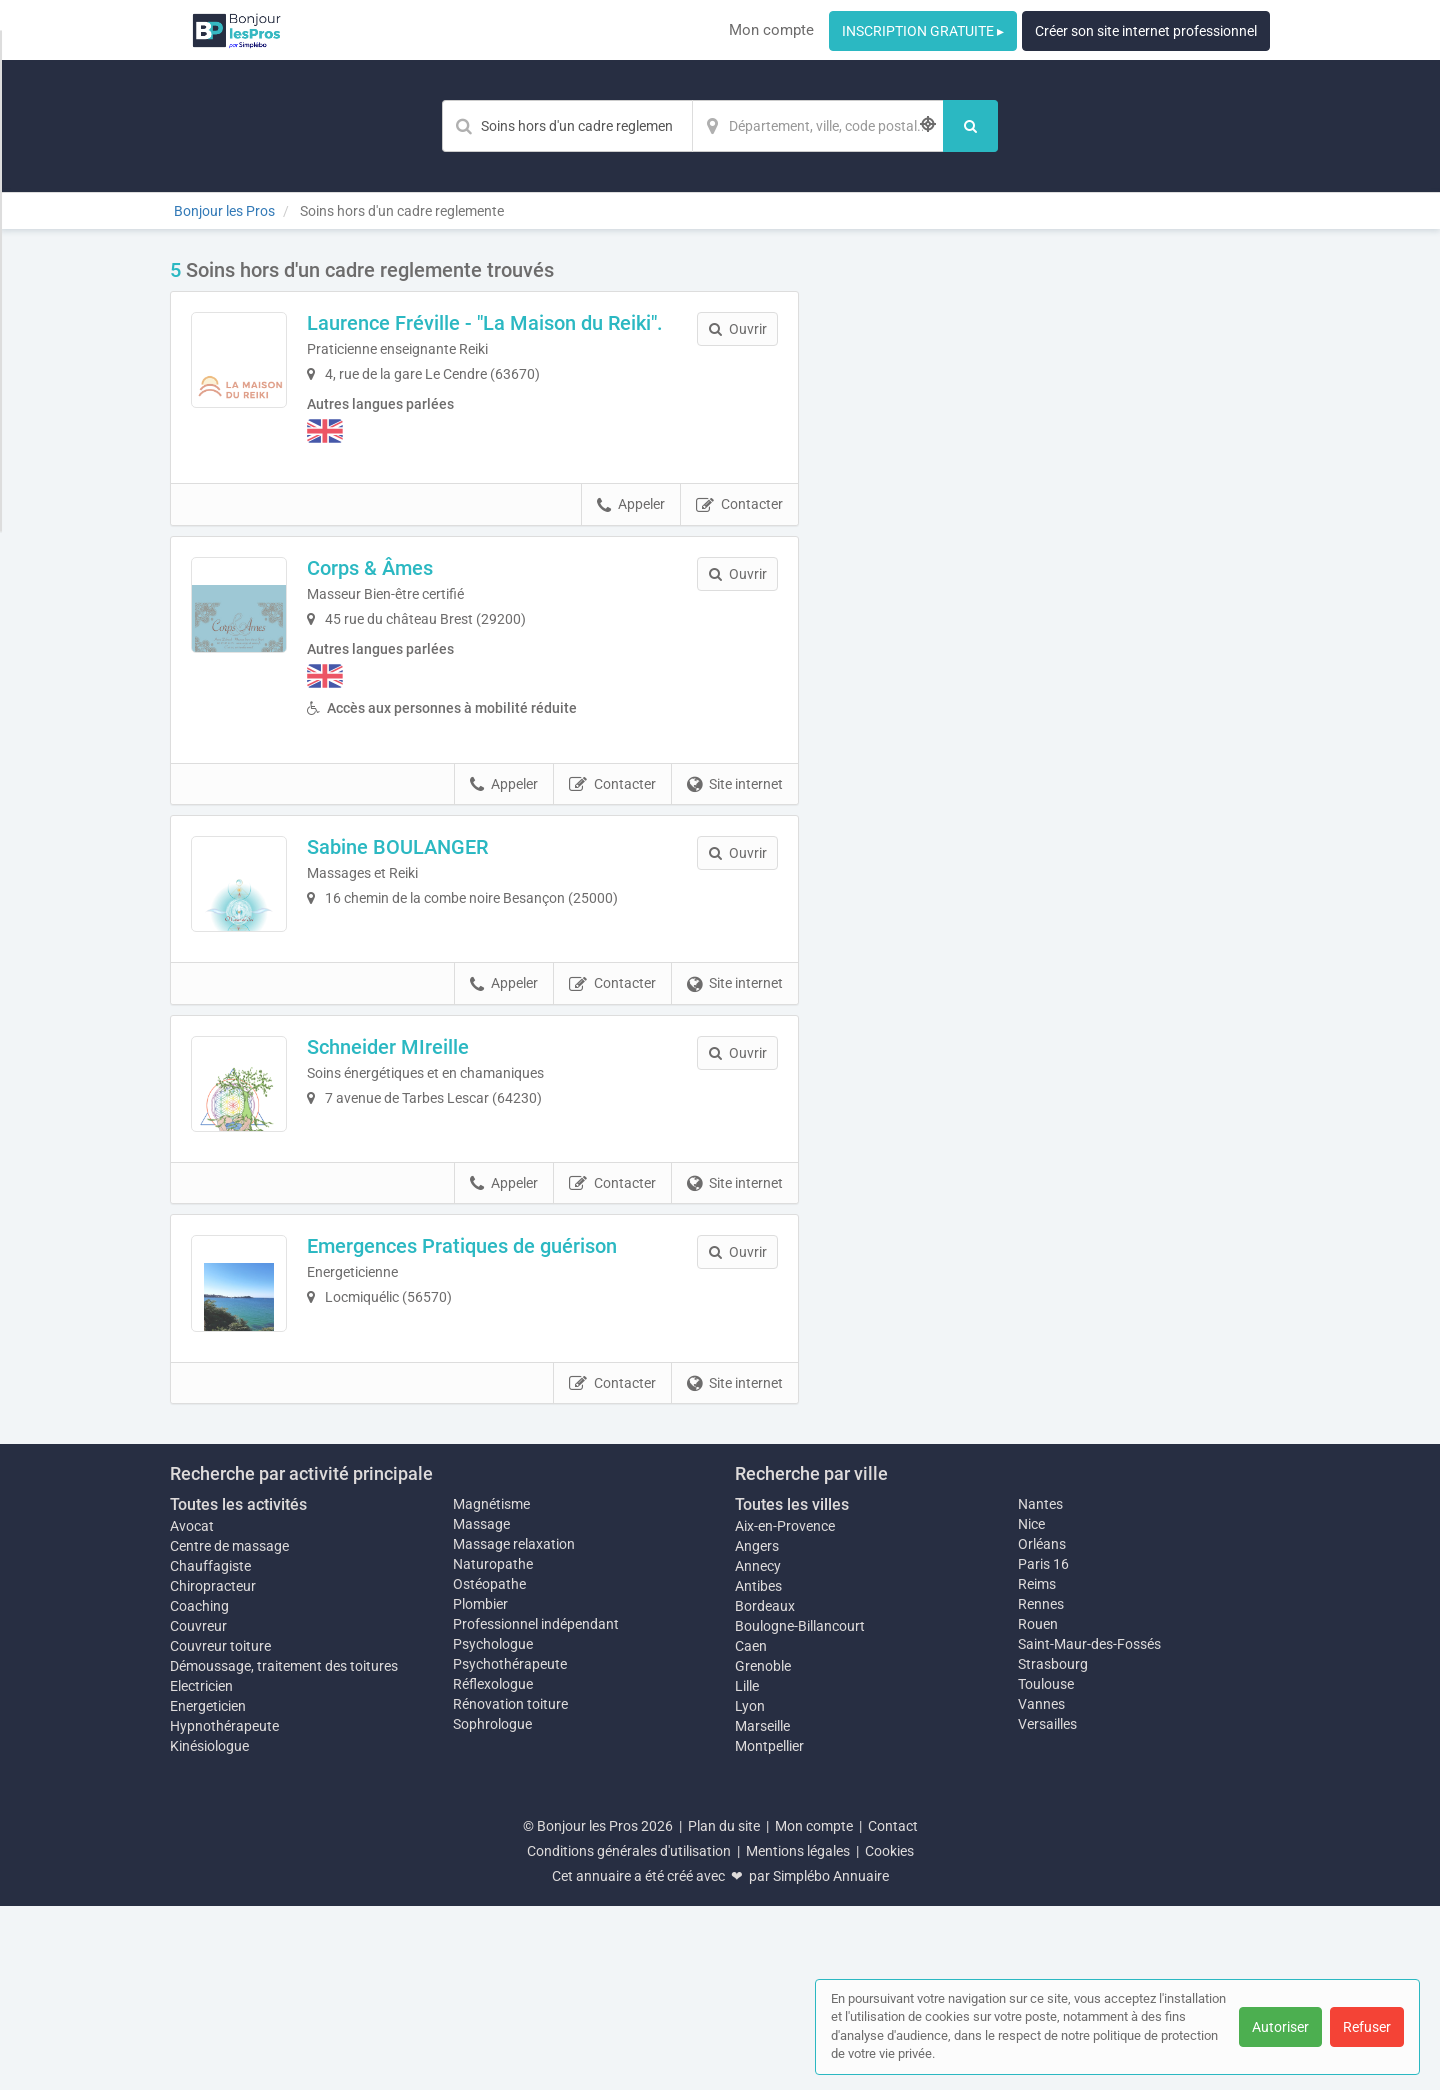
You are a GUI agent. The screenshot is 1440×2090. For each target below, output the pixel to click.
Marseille (762, 1910)
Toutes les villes (792, 1687)
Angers (757, 1730)
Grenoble (763, 1850)
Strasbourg (1053, 1847)
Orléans (1042, 1727)
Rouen (1038, 1807)
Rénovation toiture (510, 1887)
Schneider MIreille (442, 1123)
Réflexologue (493, 1867)
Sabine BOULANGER (451, 869)
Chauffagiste (210, 1750)
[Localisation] (818, 126)
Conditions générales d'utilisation (629, 2035)
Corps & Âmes (424, 590)
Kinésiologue (209, 1930)
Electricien (201, 1870)
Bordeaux (765, 1790)
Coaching (199, 1790)
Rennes (1041, 1787)
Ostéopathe (489, 1767)
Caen (751, 1830)
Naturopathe (493, 1747)
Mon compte (771, 30)
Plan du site (724, 2010)
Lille (747, 1870)
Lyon (750, 1890)
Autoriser (1280, 2027)
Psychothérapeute (510, 1847)
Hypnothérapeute (224, 1910)
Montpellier (769, 1930)
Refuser (1367, 2027)
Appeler (631, 527)
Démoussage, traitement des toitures (284, 1850)
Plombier (480, 1787)
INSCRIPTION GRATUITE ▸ (923, 31)
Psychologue (493, 1827)
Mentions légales (798, 2035)
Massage (481, 1707)
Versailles (1047, 1907)
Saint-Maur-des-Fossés (1089, 1827)
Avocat (192, 1710)
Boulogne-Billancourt (800, 1810)
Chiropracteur (213, 1770)
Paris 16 (1043, 1747)
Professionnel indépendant (536, 1807)
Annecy (758, 1750)
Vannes (1041, 1887)
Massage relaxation (514, 1727)
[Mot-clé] (567, 126)
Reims (1037, 1767)
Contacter (739, 527)
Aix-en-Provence (785, 1710)
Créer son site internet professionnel (1146, 31)
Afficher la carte (1049, 542)
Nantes (1040, 1687)
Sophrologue (492, 1907)
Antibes (758, 1770)
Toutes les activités (238, 1687)
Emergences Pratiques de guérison (516, 1376)
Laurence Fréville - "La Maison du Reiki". (509, 334)
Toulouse (1046, 1867)
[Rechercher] (970, 126)
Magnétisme (491, 1687)
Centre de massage (229, 1730)
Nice (1031, 1707)
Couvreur (198, 1810)
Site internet (735, 807)
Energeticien (208, 1890)
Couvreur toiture (220, 1830)
